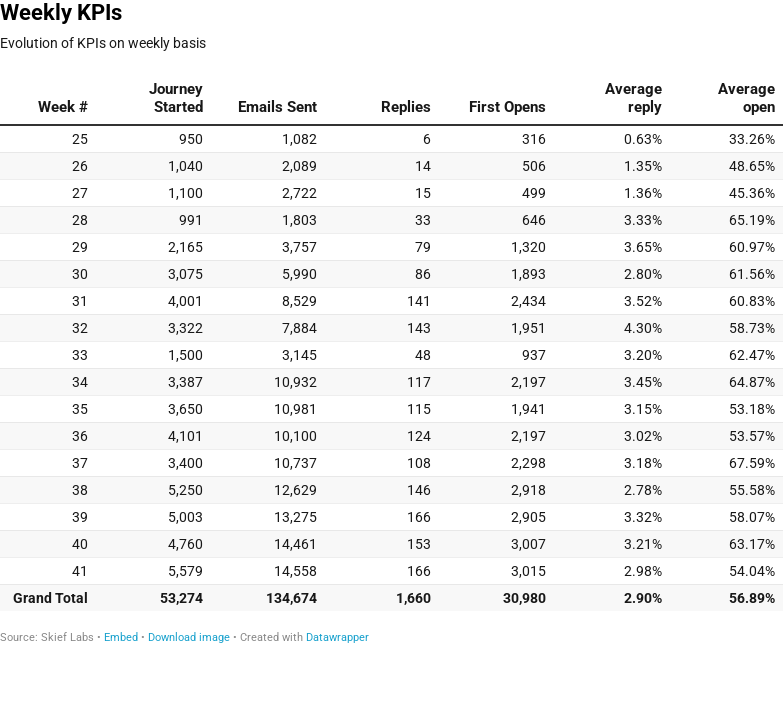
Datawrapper (337, 637)
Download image (189, 637)
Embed (121, 637)
